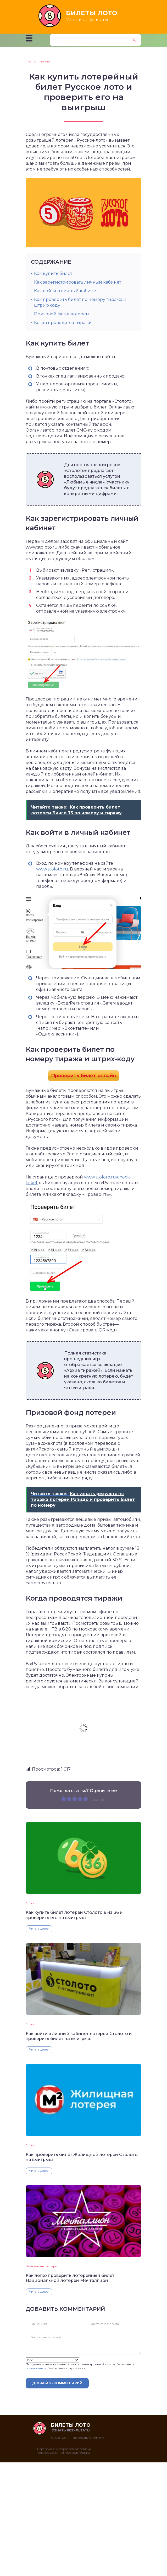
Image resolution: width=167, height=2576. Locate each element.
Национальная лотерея (42, 2266)
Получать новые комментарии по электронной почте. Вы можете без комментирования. (80, 2364)
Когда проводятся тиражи (63, 322)
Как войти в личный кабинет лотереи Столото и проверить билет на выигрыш (79, 2036)
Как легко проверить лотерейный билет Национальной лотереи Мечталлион (70, 2278)
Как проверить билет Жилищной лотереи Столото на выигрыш (82, 2157)
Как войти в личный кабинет (66, 290)
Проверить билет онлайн (83, 1076)
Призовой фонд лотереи (61, 313)
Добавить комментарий (57, 2383)
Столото (31, 1903)
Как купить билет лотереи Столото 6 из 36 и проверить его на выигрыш (74, 1915)
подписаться (36, 2368)
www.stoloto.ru (52, 869)
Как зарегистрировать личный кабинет (77, 282)
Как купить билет (53, 273)
